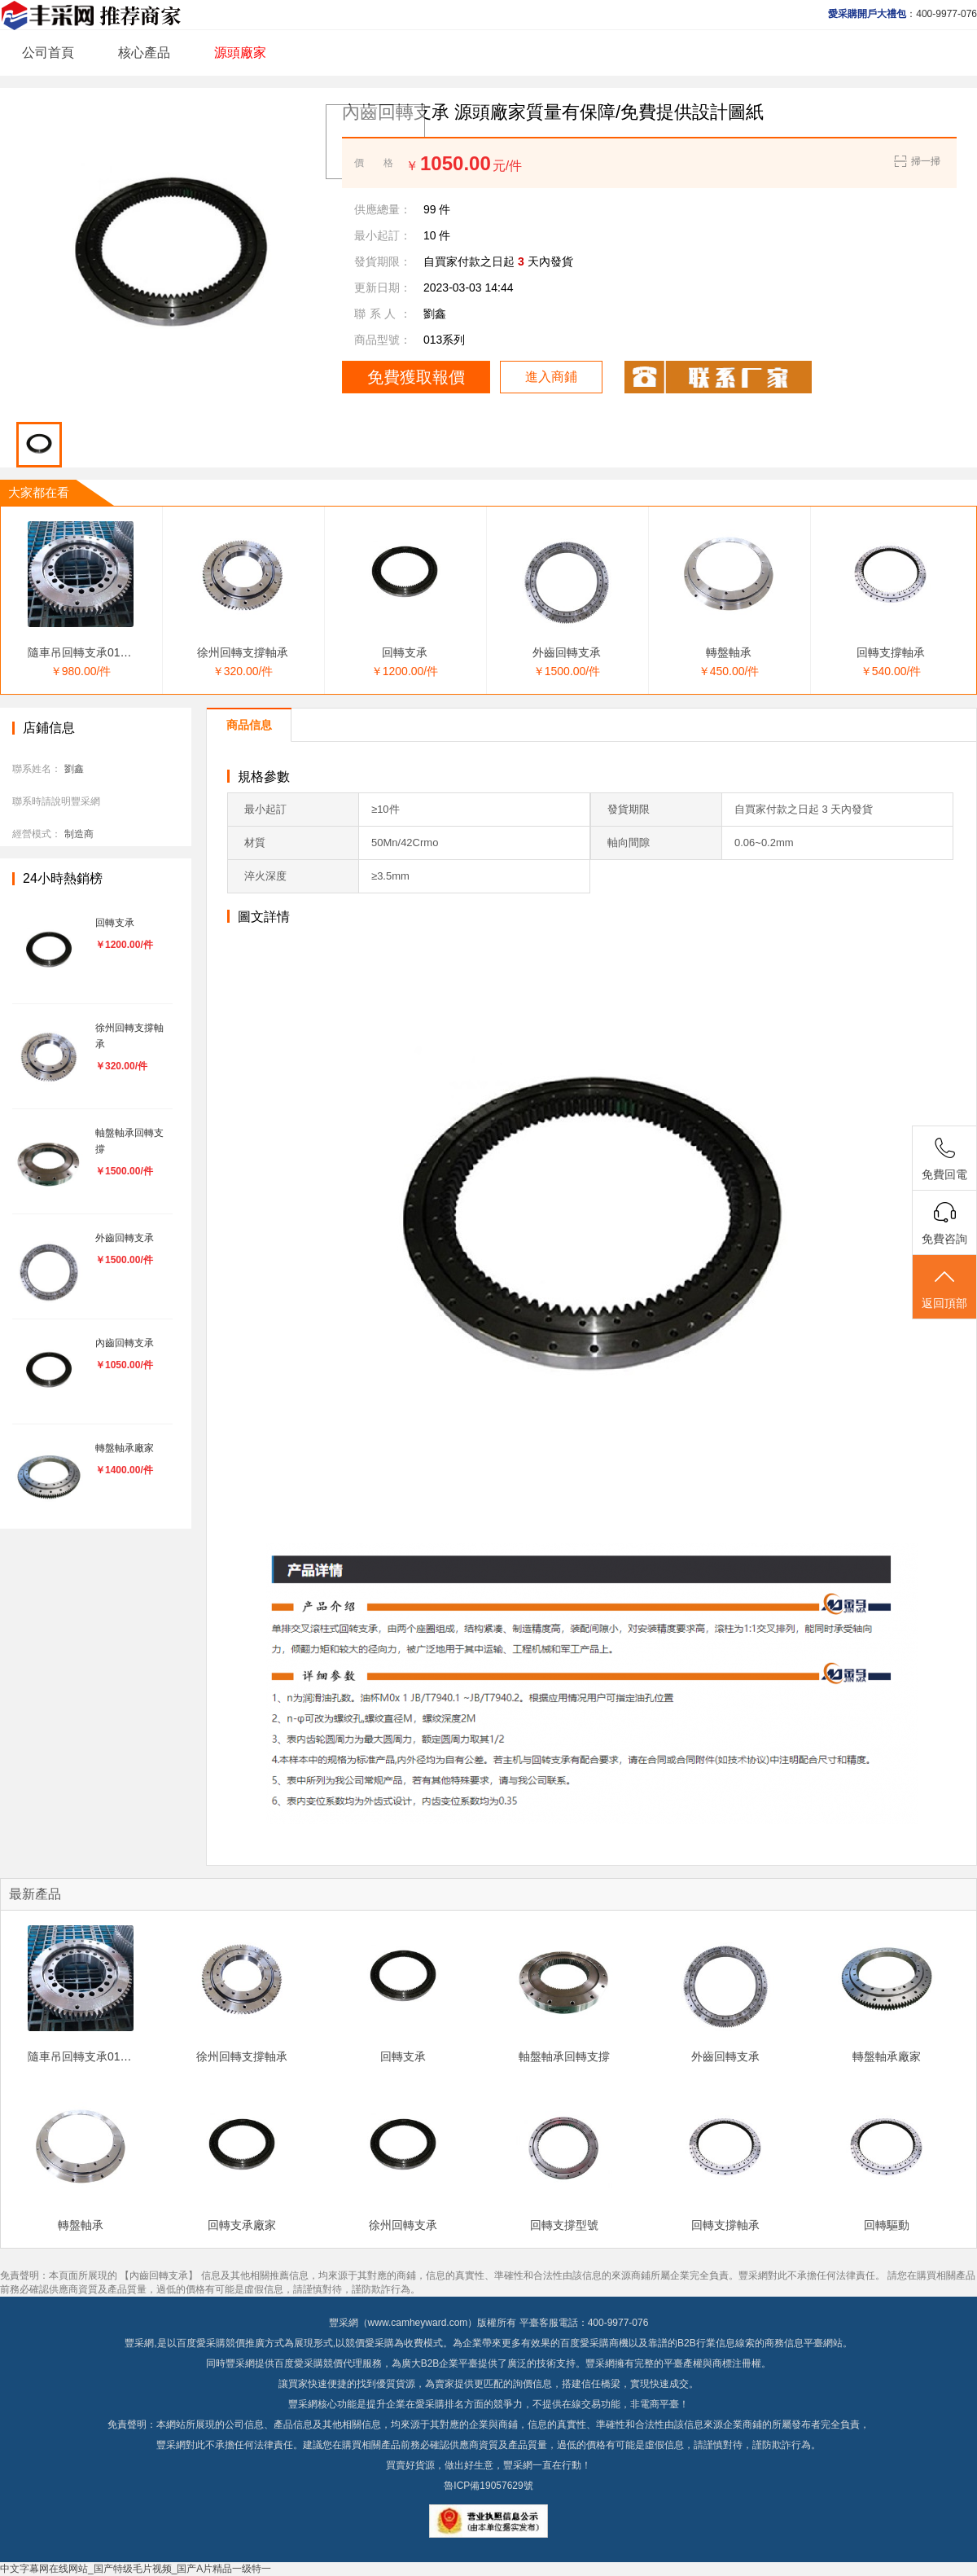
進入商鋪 (551, 377)
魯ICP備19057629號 (488, 2485)
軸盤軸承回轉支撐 (564, 2056)
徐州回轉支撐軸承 (242, 652)
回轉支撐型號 (564, 2225)
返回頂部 (944, 1288)
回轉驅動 (886, 2225)
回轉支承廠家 (242, 2225)
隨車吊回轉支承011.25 (85, 652)
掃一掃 (916, 161)
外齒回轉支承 (566, 652)
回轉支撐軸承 (891, 652)
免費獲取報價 (416, 377)
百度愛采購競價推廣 (221, 2343)
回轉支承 (404, 652)
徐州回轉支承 (403, 2225)
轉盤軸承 (728, 652)
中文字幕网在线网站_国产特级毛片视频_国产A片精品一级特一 (135, 2568)
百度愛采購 (298, 2363)
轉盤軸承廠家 (886, 2056)
